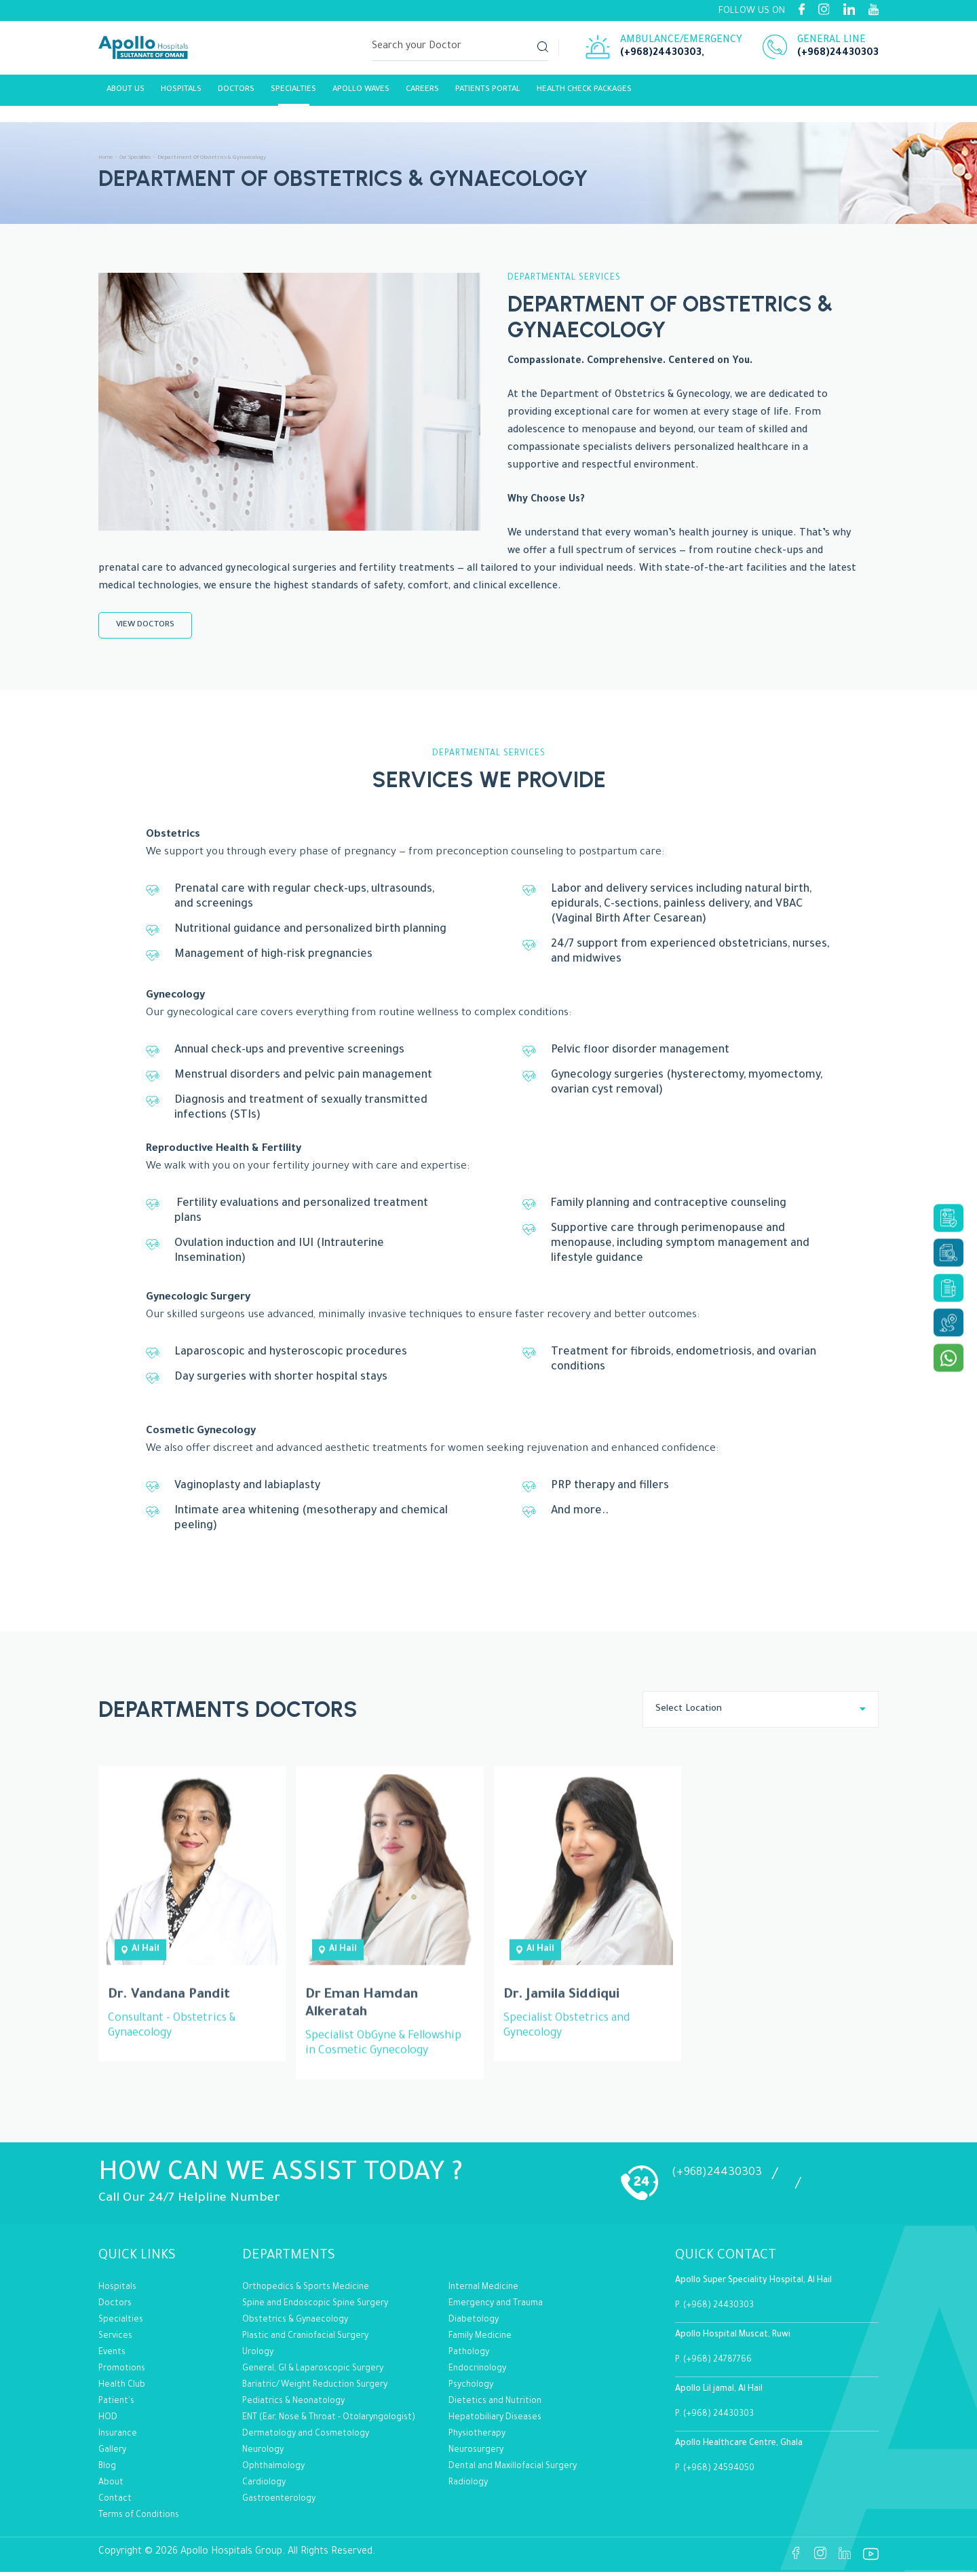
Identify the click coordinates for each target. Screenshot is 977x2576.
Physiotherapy (476, 2438)
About (110, 2487)
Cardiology (264, 2487)
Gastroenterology (278, 2503)
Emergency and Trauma (495, 2308)
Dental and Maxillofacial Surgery (512, 2471)
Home (106, 158)
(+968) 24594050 (718, 2473)
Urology (257, 2357)
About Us (126, 93)
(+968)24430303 (661, 55)
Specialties (293, 93)
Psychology (470, 2389)
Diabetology (473, 2324)
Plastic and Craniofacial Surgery (305, 2340)
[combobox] (760, 1713)
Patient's (116, 2405)
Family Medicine (480, 2340)
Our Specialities (142, 158)
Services (115, 2340)
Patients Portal (487, 93)
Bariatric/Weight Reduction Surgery (314, 2389)
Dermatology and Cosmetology (305, 2438)
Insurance (117, 2438)
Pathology (468, 2357)
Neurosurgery (475, 2454)
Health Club (121, 2389)
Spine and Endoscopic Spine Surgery (315, 2308)
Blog (107, 2471)
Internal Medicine (483, 2291)
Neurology (263, 2454)
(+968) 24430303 (718, 2310)
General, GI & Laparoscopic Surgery (312, 2373)
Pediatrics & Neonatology (293, 2405)
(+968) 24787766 (717, 2364)
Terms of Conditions (138, 2519)
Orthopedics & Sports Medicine (305, 2291)
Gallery (112, 2454)
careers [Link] (422, 93)
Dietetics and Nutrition (494, 2405)
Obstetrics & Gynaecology (295, 2324)
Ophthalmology (273, 2471)
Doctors (115, 2308)
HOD (107, 2422)
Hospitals (181, 93)
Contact (115, 2503)
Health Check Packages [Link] (584, 93)
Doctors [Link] (236, 93)
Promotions (121, 2373)
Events (112, 2357)
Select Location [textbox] (688, 1713)
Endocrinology (477, 2373)
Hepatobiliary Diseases (494, 2422)
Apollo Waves (360, 93)
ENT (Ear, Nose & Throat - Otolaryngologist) (328, 2422)
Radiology (468, 2487)
